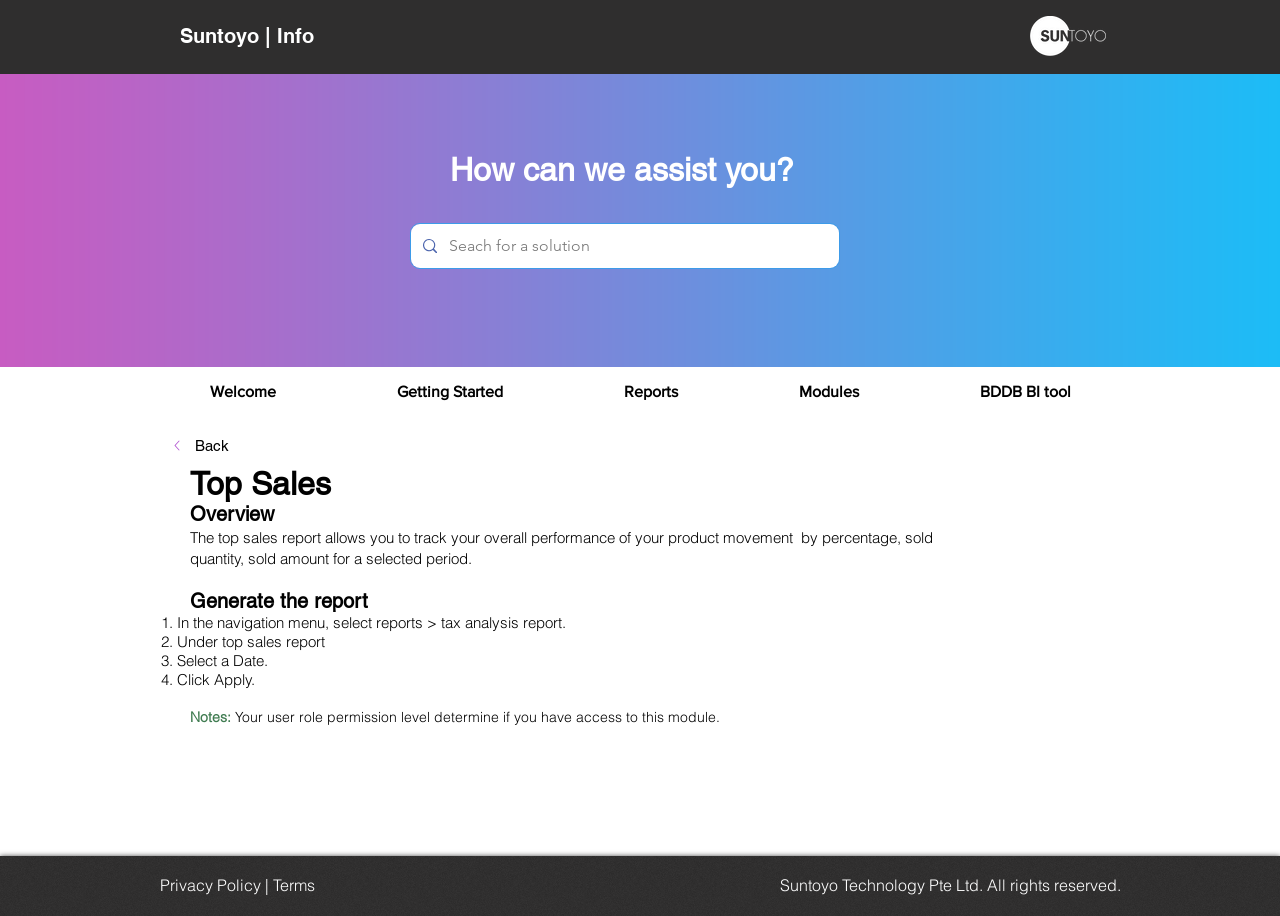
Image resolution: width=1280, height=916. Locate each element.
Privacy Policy (210, 885)
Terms (294, 885)
